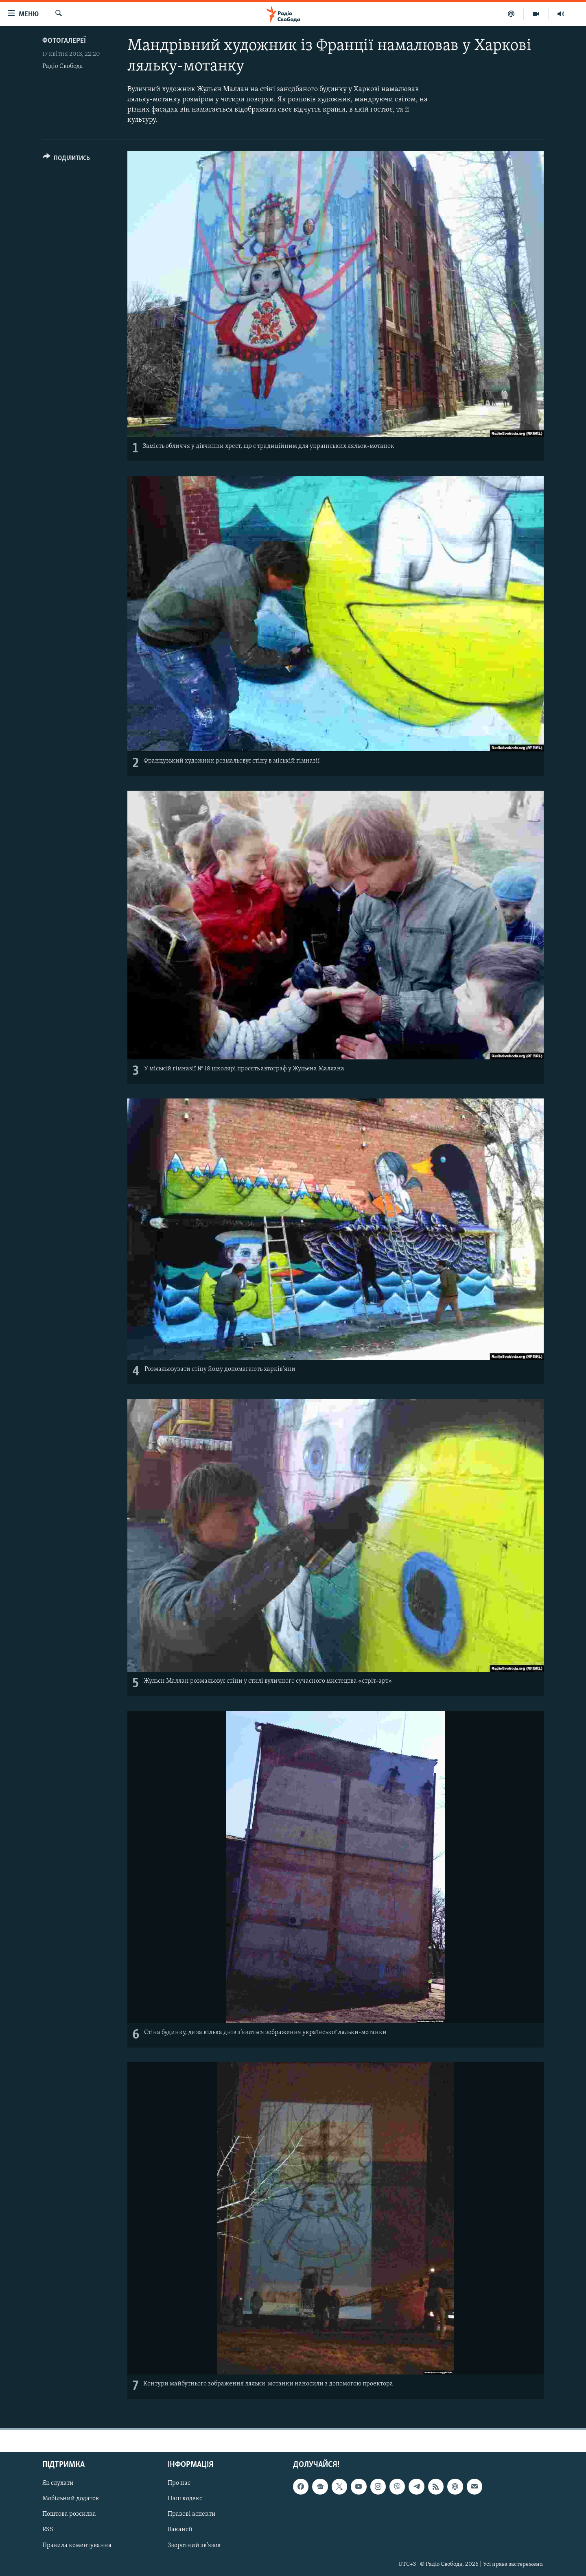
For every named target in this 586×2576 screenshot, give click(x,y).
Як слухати (58, 2483)
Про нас (179, 2483)
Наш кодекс (185, 2498)
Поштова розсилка (69, 2514)
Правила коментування (77, 2545)
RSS (47, 2529)
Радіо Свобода (62, 66)
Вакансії (180, 2529)
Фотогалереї (64, 41)
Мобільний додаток (70, 2498)
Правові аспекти (192, 2514)
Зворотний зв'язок (194, 2545)
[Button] (66, 159)
